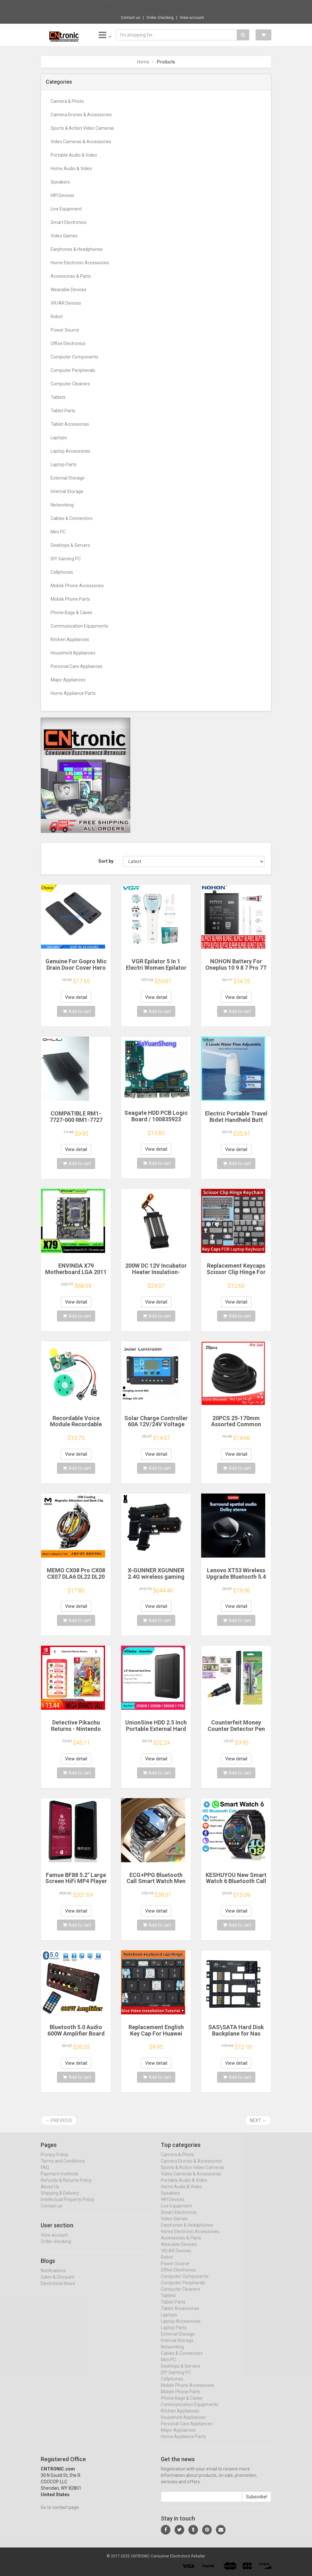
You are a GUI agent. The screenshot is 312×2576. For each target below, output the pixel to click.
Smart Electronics (68, 222)
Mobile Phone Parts (70, 599)
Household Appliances (73, 652)
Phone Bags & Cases (71, 612)
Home (143, 61)
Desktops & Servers (70, 545)
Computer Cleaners (70, 383)
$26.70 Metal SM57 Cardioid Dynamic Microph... (177, 6)
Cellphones (62, 572)
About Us (50, 2192)
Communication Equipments (79, 626)
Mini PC (58, 531)
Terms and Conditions (63, 2166)
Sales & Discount (57, 2282)
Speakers (60, 182)
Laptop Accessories (70, 451)
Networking (62, 504)
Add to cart (77, 1011)
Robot (57, 316)
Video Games (64, 235)
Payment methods (59, 2179)
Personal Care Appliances (77, 666)
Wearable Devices (68, 289)
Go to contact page (60, 2513)
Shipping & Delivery (60, 2199)
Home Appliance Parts (73, 693)
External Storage (68, 478)
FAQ (45, 2173)
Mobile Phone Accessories (77, 585)
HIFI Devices (62, 195)
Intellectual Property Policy (67, 2205)
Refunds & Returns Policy (66, 2186)
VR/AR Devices (66, 303)
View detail (76, 997)
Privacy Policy (54, 2160)
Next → (258, 2120)
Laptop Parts (64, 464)
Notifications (53, 2276)
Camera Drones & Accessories (81, 114)
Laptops (59, 437)
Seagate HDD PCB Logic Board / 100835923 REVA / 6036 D (156, 1119)
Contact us (130, 17)
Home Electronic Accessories (80, 262)
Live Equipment (66, 208)
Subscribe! (256, 2502)
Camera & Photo (67, 101)
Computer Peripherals (73, 370)
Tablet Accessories (70, 424)
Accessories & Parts (71, 276)
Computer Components (74, 356)
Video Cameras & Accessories (81, 141)
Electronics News (58, 2289)
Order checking (160, 17)
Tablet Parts (63, 410)
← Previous (58, 2120)
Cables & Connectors (72, 518)
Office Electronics (68, 343)
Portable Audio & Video (74, 155)
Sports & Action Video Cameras (82, 128)
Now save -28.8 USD (113, 6)
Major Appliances (68, 679)
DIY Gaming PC (66, 558)
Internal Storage (67, 491)
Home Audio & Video (71, 168)
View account (192, 17)
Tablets (58, 397)
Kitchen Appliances (70, 639)
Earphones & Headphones (77, 249)
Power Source (65, 330)
